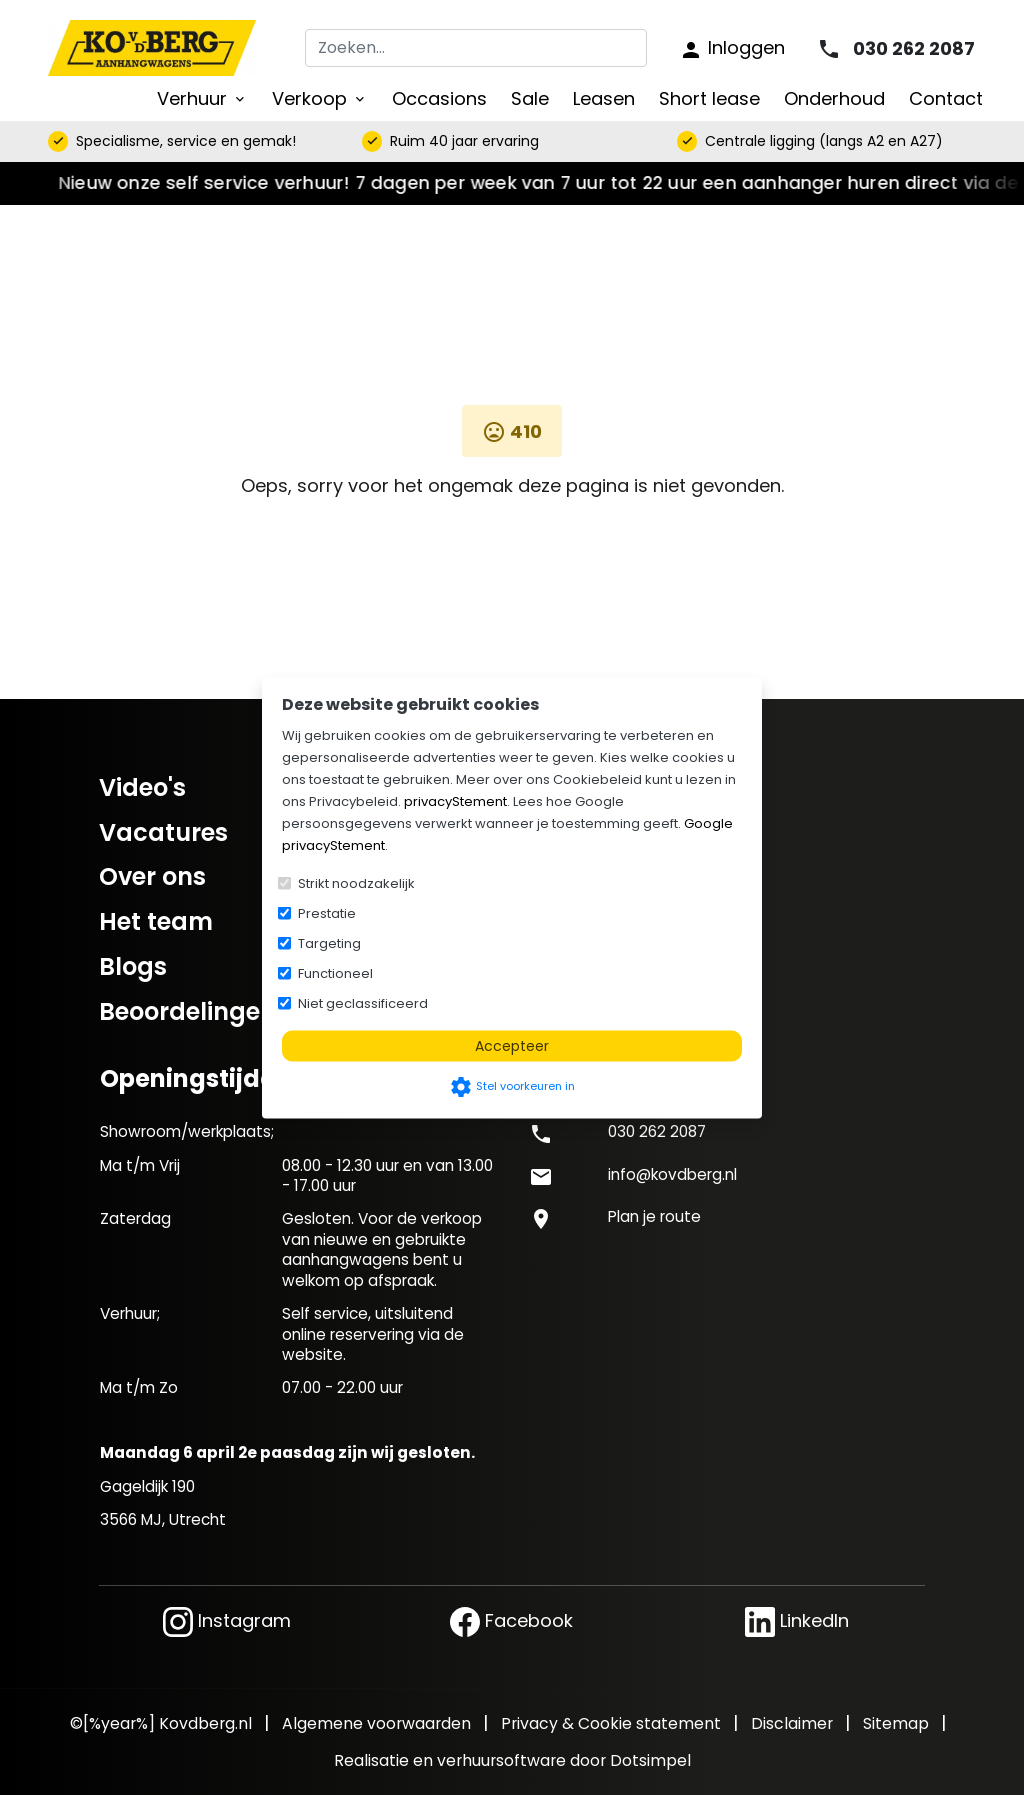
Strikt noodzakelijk (356, 882)
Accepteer (512, 1045)
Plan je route (654, 1216)
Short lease (709, 98)
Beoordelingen (187, 1011)
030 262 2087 (657, 1131)
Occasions (439, 98)
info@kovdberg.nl (672, 1174)
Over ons (152, 876)
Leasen (604, 98)
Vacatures (163, 832)
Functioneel (335, 972)
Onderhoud (834, 98)
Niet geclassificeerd (363, 1002)
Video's (142, 787)
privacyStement (455, 800)
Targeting (329, 942)
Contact (946, 98)
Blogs (133, 966)
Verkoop (320, 98)
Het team (156, 921)
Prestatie (327, 912)
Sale (530, 98)
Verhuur (202, 98)
